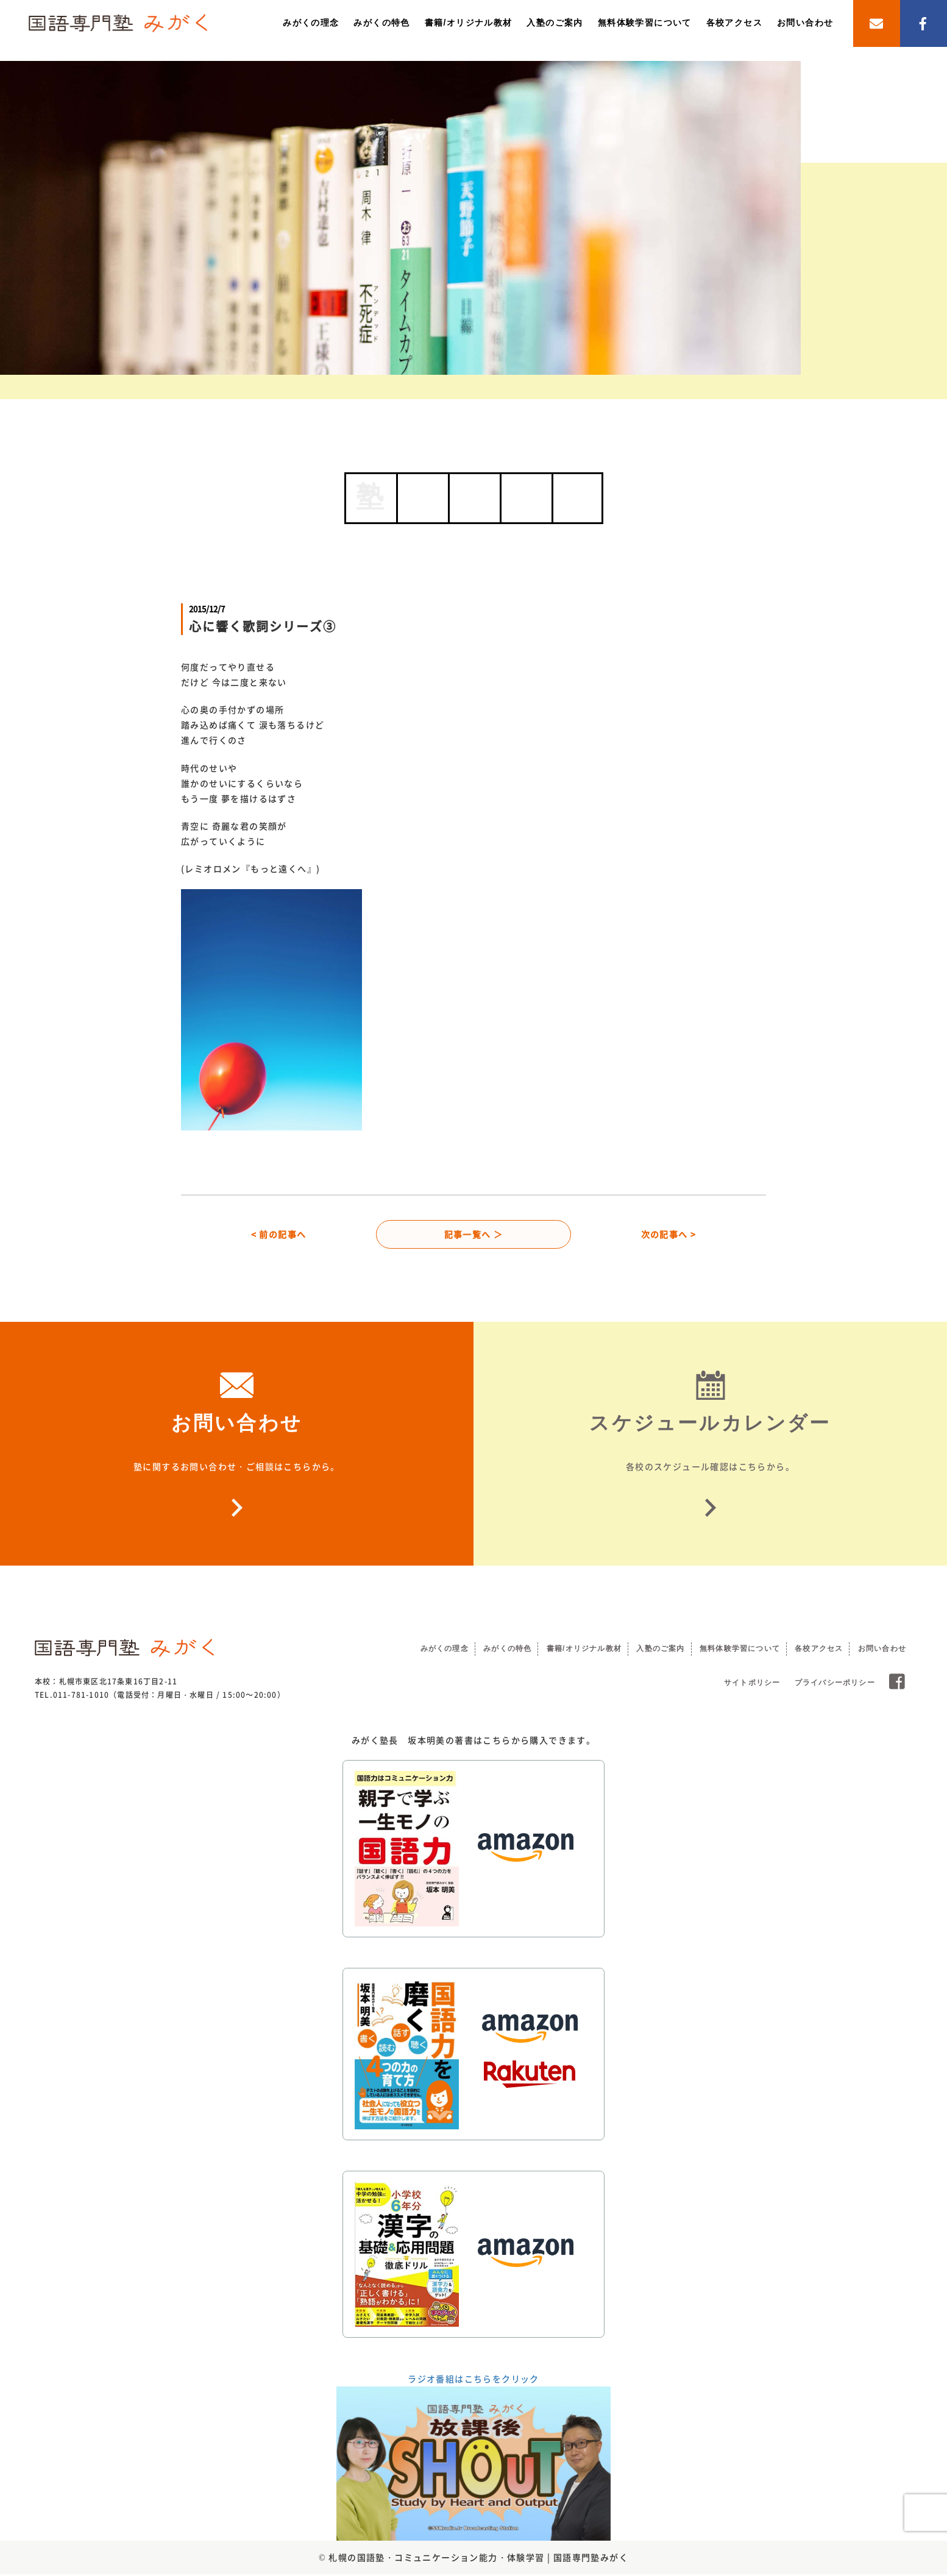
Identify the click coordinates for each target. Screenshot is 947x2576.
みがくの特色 (381, 22)
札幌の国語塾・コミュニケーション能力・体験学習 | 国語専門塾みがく (478, 2558)
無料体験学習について (645, 22)
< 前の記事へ (279, 1235)
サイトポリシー (752, 1684)
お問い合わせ (805, 22)
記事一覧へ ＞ (473, 1235)
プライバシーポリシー (835, 1684)
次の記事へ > (669, 1235)
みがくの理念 (311, 22)
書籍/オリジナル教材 (469, 22)
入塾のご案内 (555, 22)
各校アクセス (734, 22)
